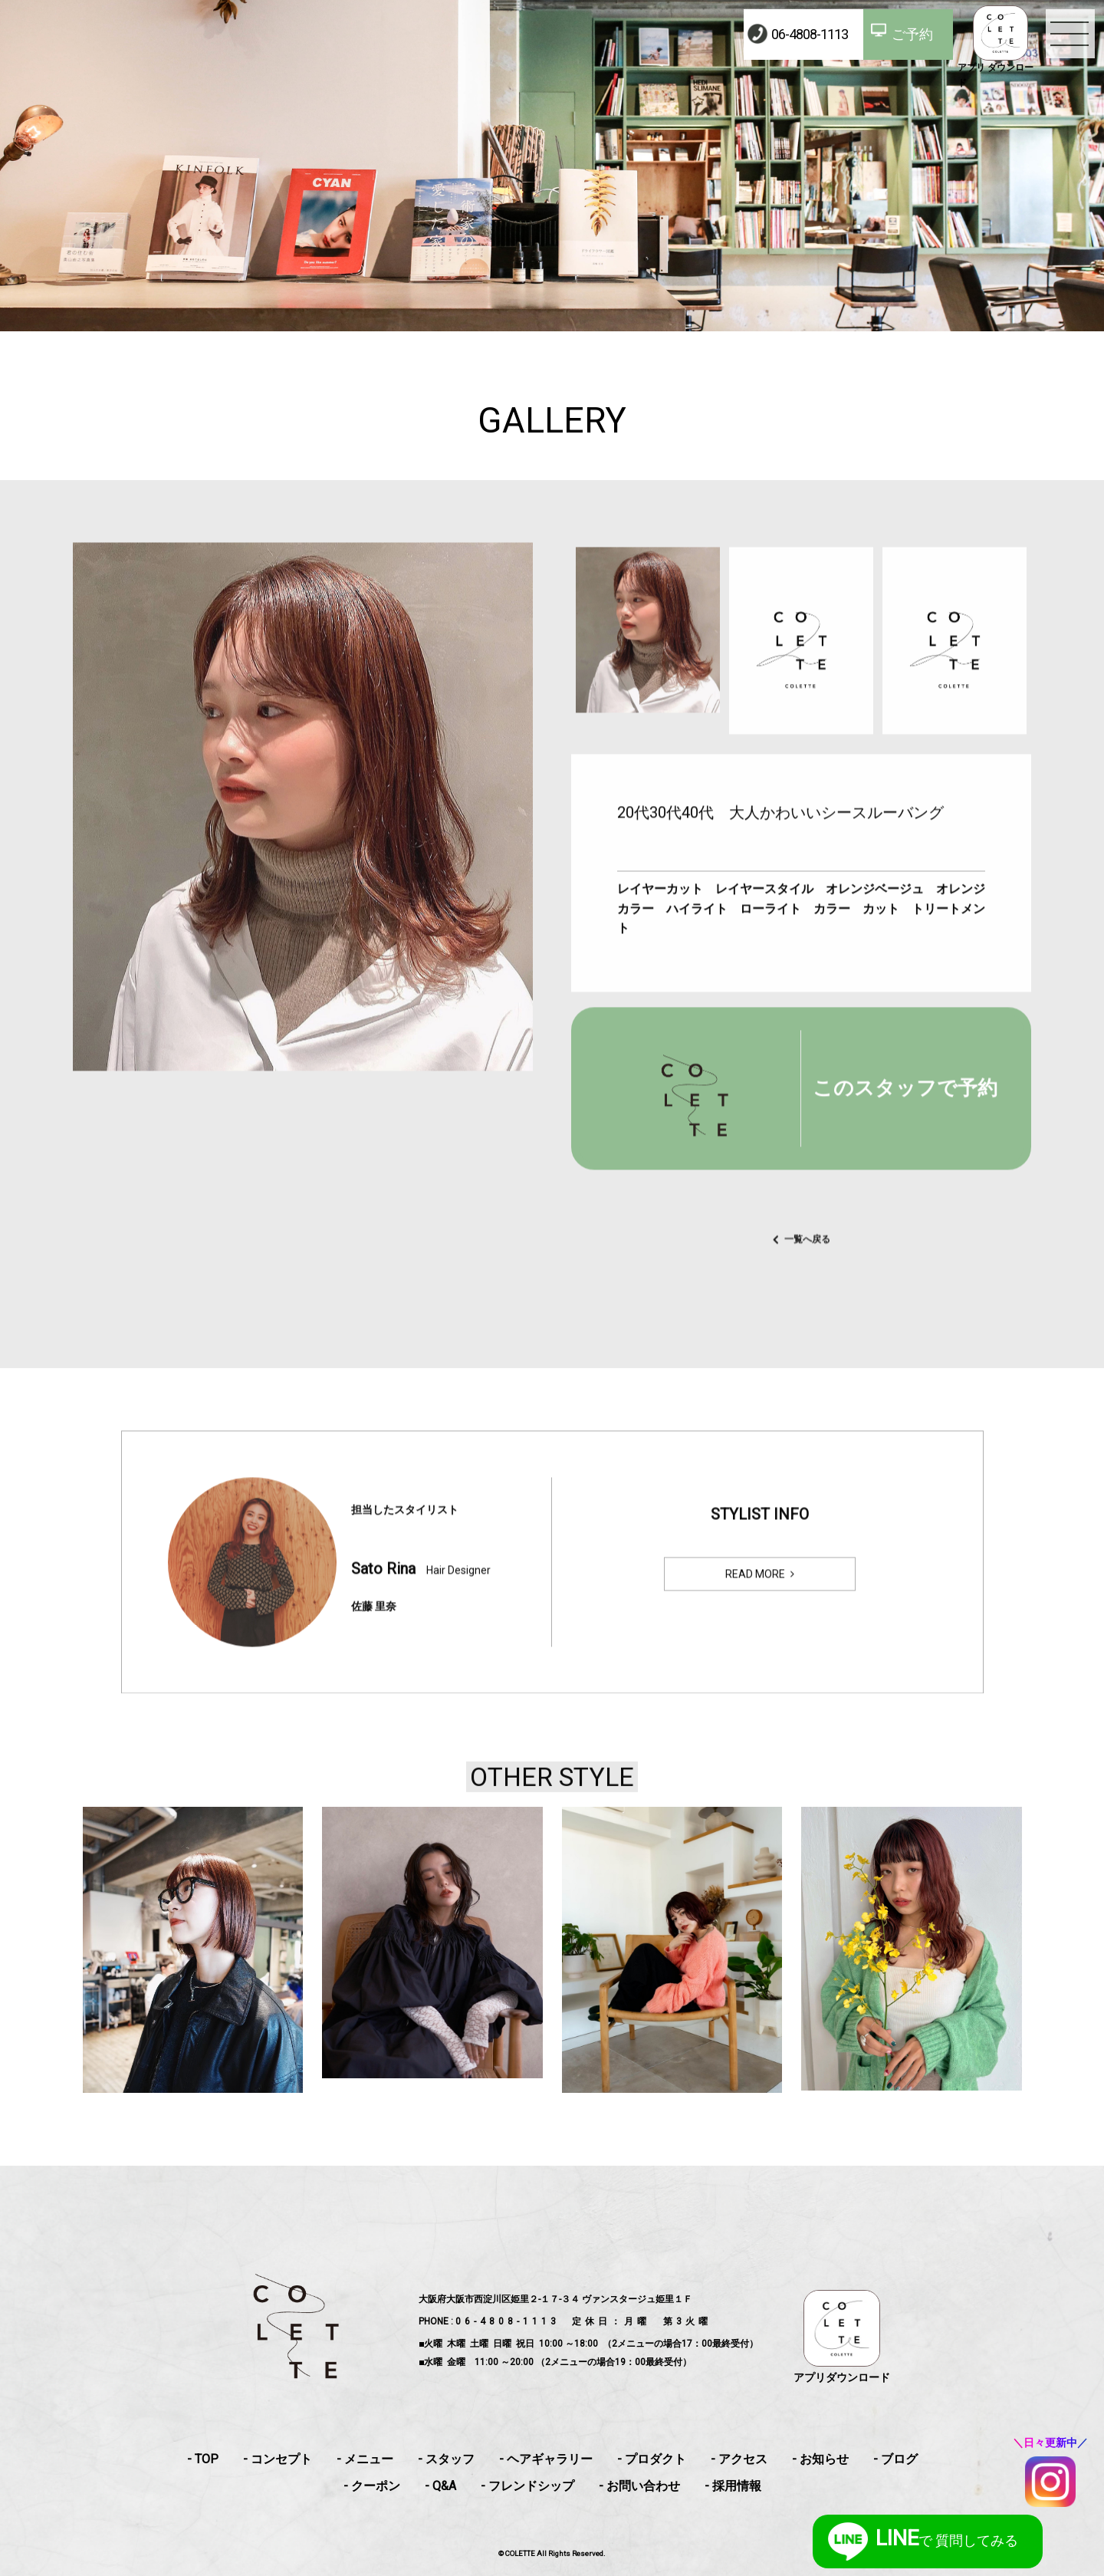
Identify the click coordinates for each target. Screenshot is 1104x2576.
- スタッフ (446, 2459)
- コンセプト (277, 2459)
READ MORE (755, 1596)
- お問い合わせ (639, 2486)
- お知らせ (820, 2459)
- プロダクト (651, 2459)
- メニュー (365, 2459)
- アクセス (739, 2459)
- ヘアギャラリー (546, 2459)
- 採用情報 (733, 2486)
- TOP (203, 2459)
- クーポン (371, 2486)
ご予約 (912, 34)
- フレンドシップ (527, 2486)
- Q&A (440, 2486)
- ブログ (895, 2459)
